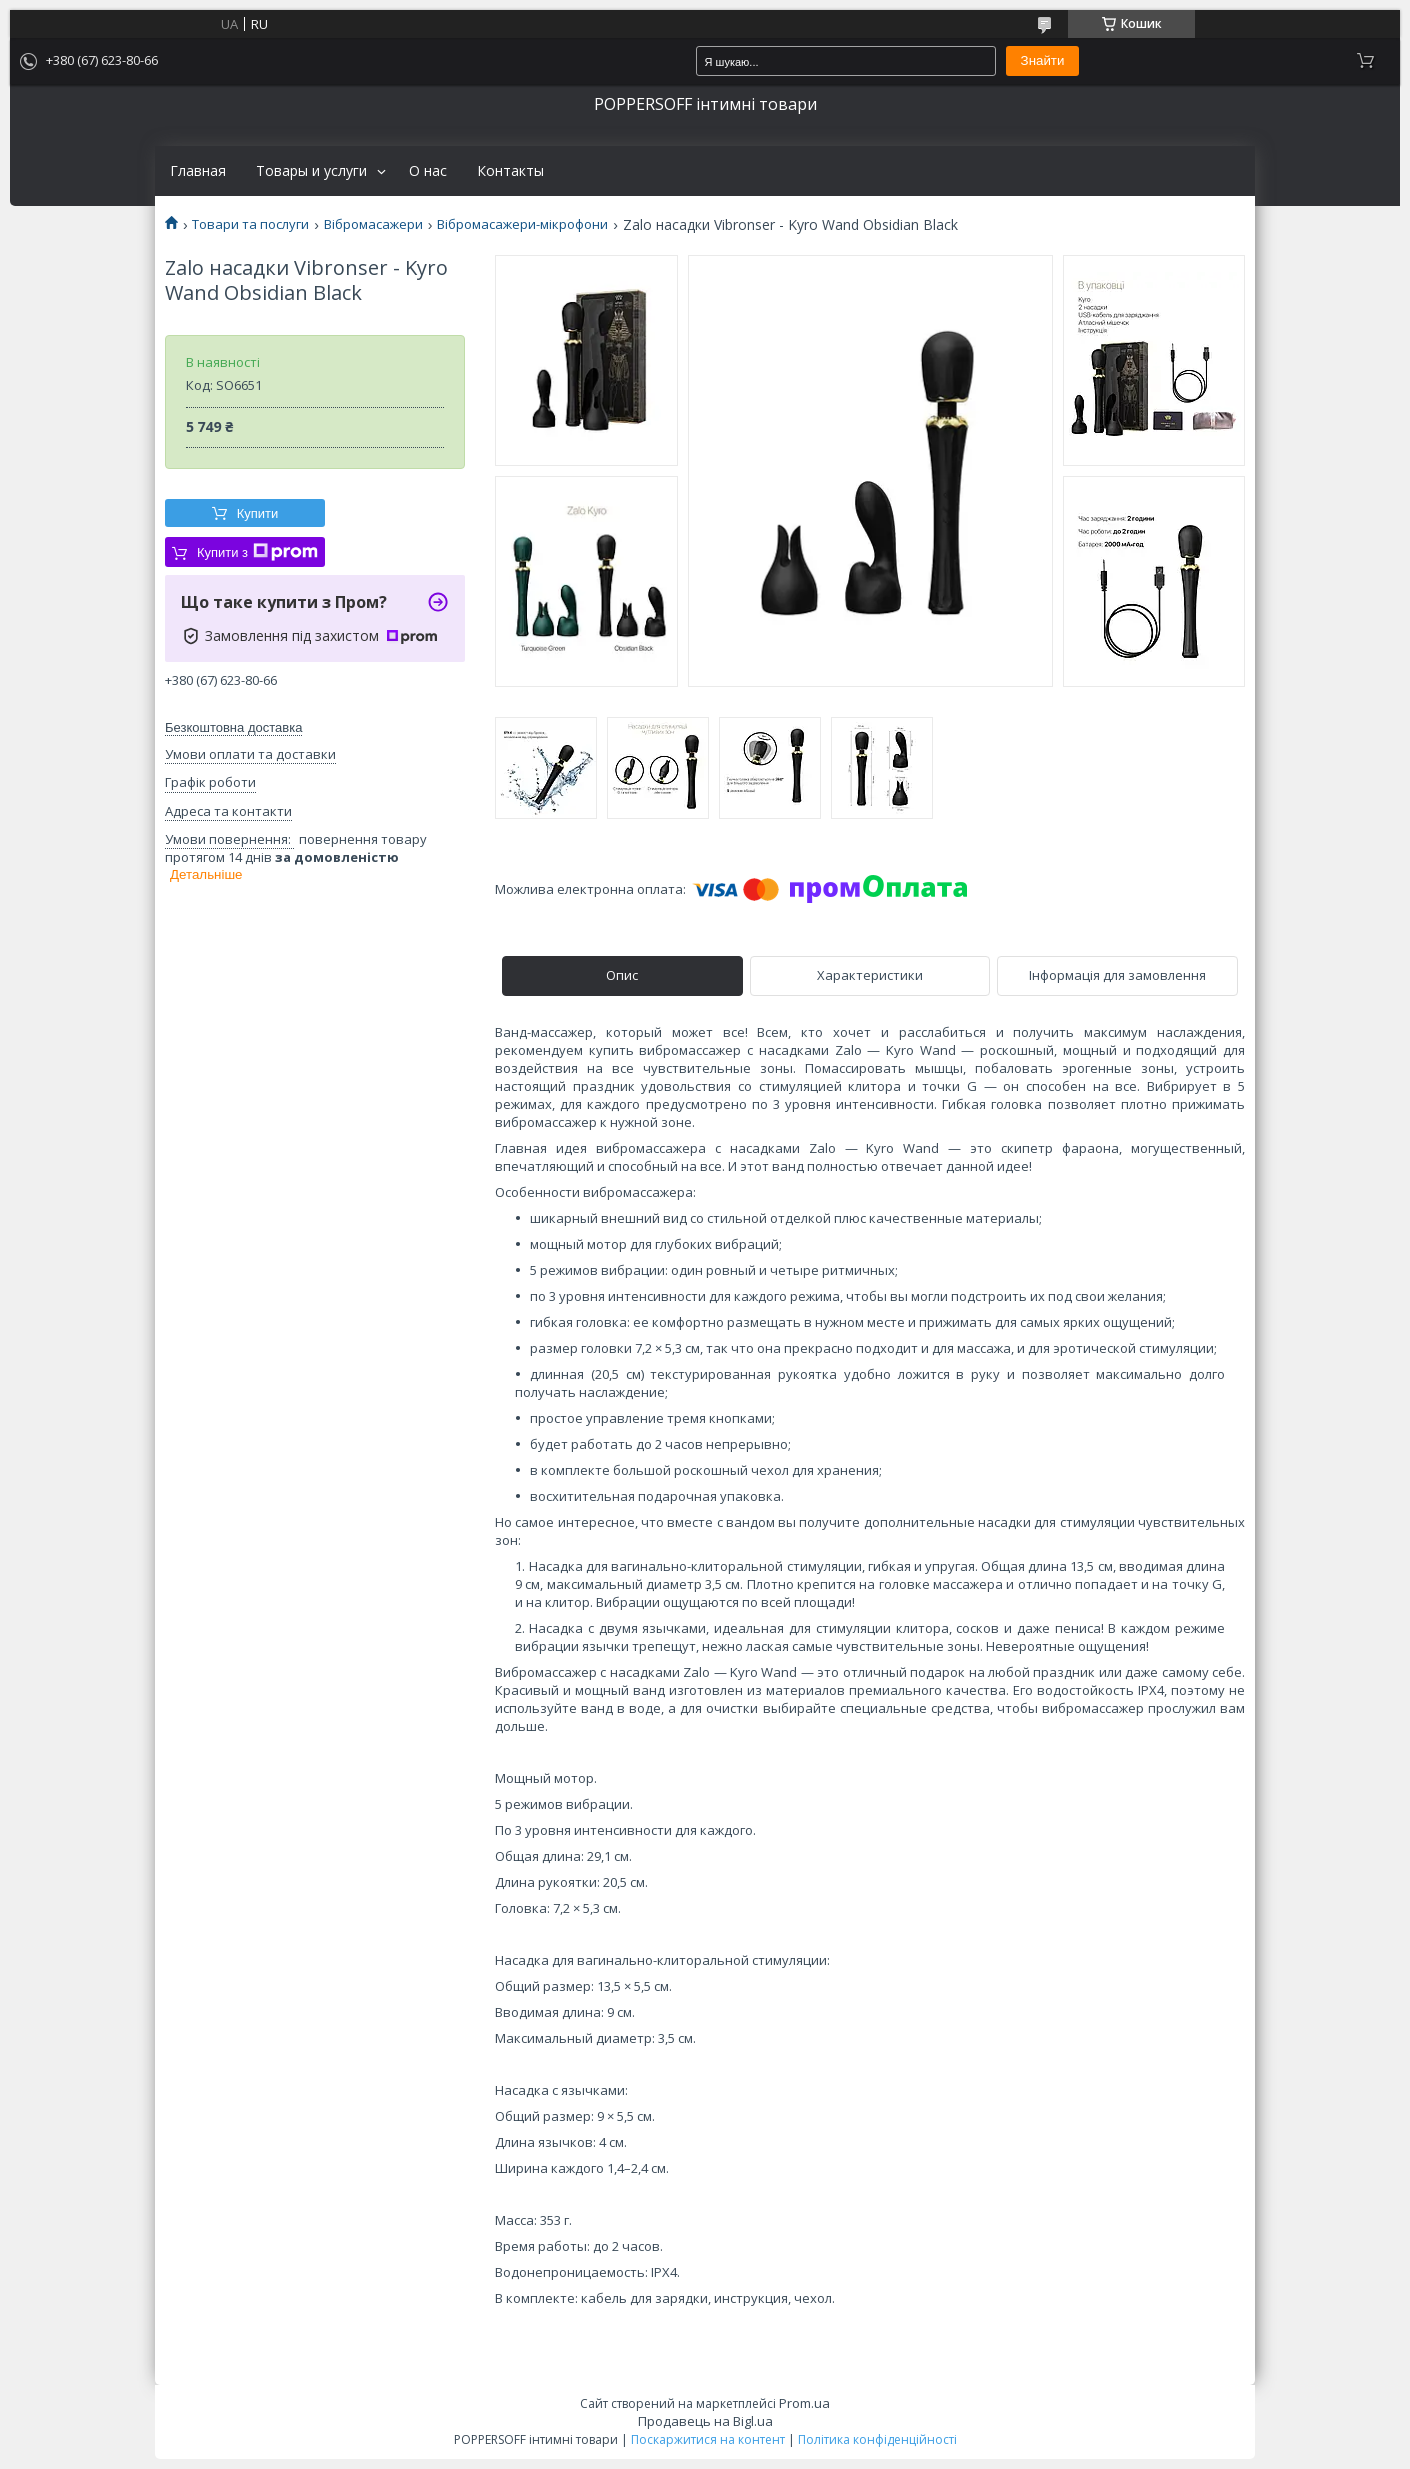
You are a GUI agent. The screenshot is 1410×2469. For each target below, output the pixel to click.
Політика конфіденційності (877, 2439)
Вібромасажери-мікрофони (522, 224)
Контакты (510, 171)
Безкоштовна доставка (233, 727)
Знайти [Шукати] (1043, 60)
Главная (198, 171)
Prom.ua (804, 2403)
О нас (428, 171)
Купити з (257, 552)
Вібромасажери (373, 224)
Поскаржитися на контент (708, 2439)
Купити (258, 513)
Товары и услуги (311, 171)
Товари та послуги (250, 224)
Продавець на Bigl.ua (705, 2421)
